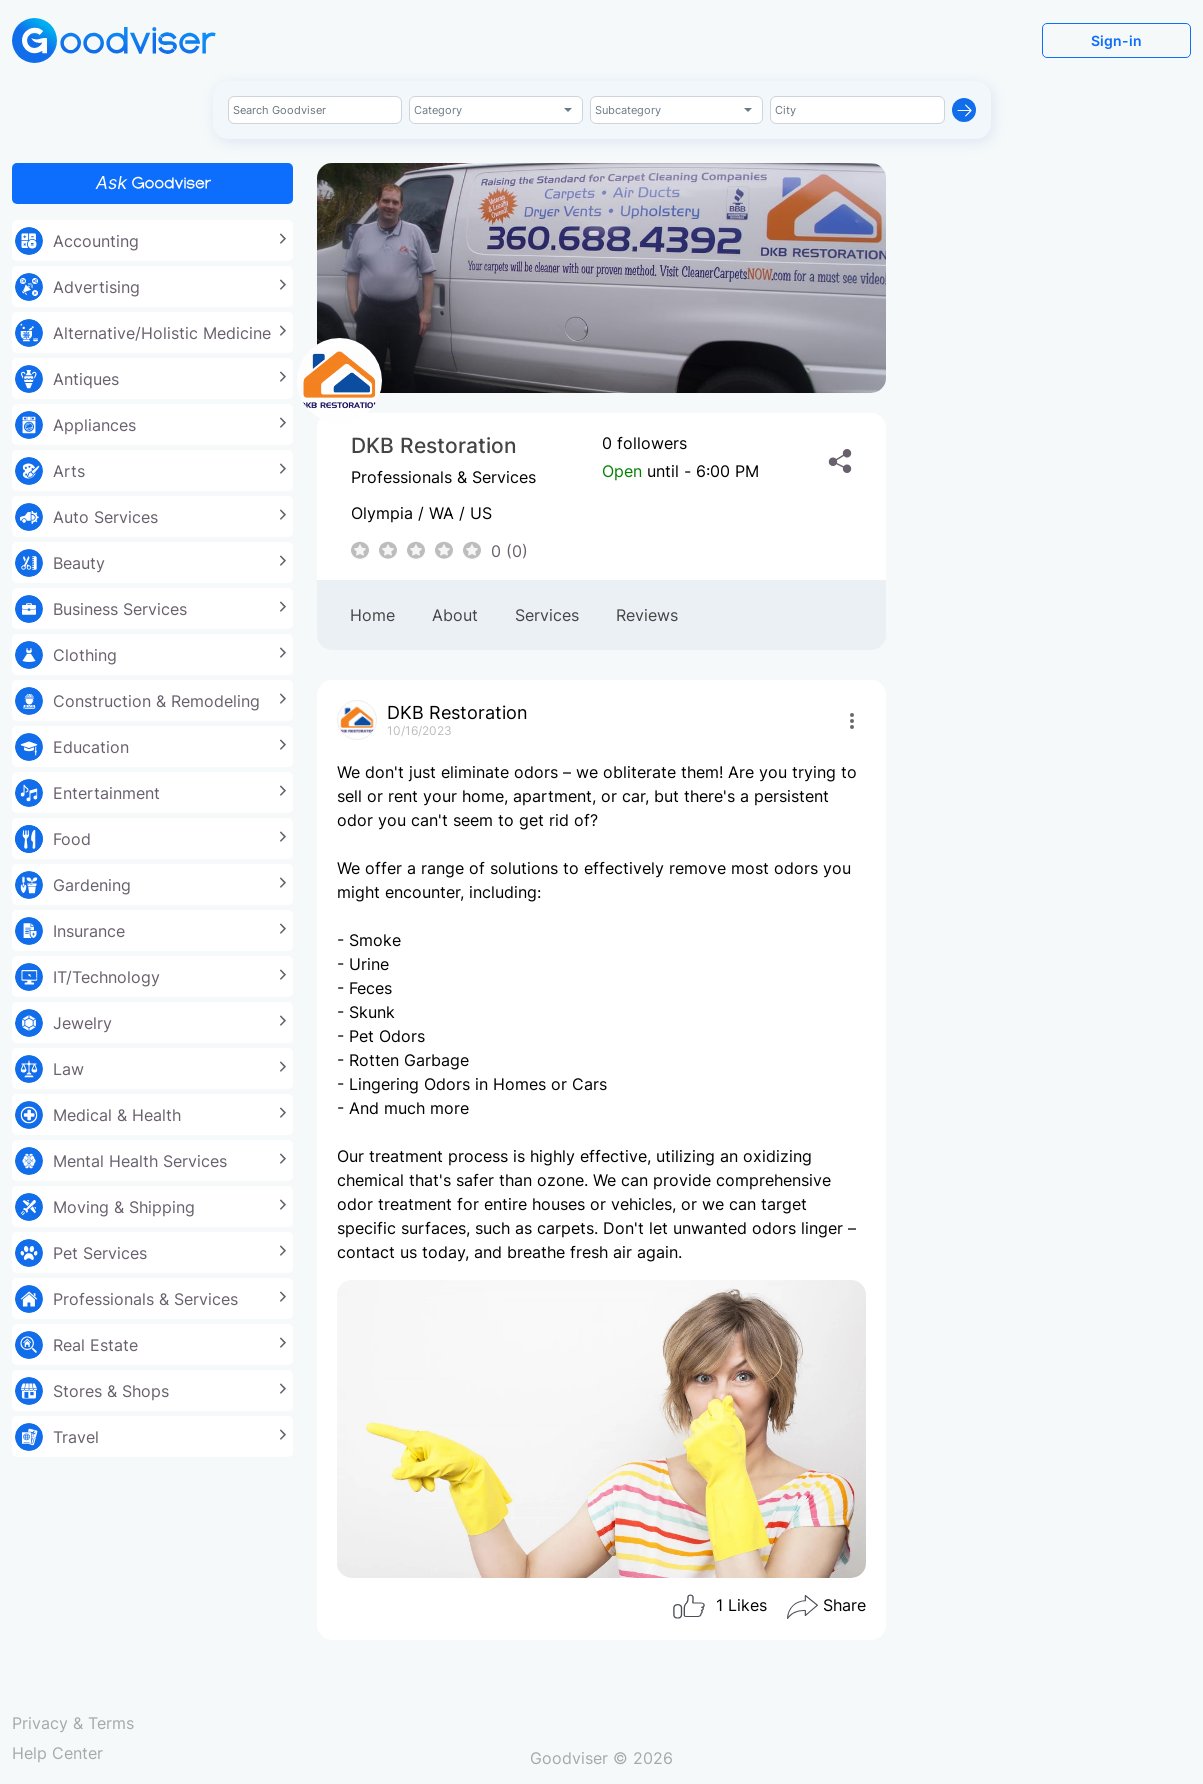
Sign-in (1116, 40)
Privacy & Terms (73, 1723)
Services (547, 615)
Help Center (57, 1753)
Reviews (647, 615)
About (455, 615)
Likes (719, 1607)
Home (372, 615)
